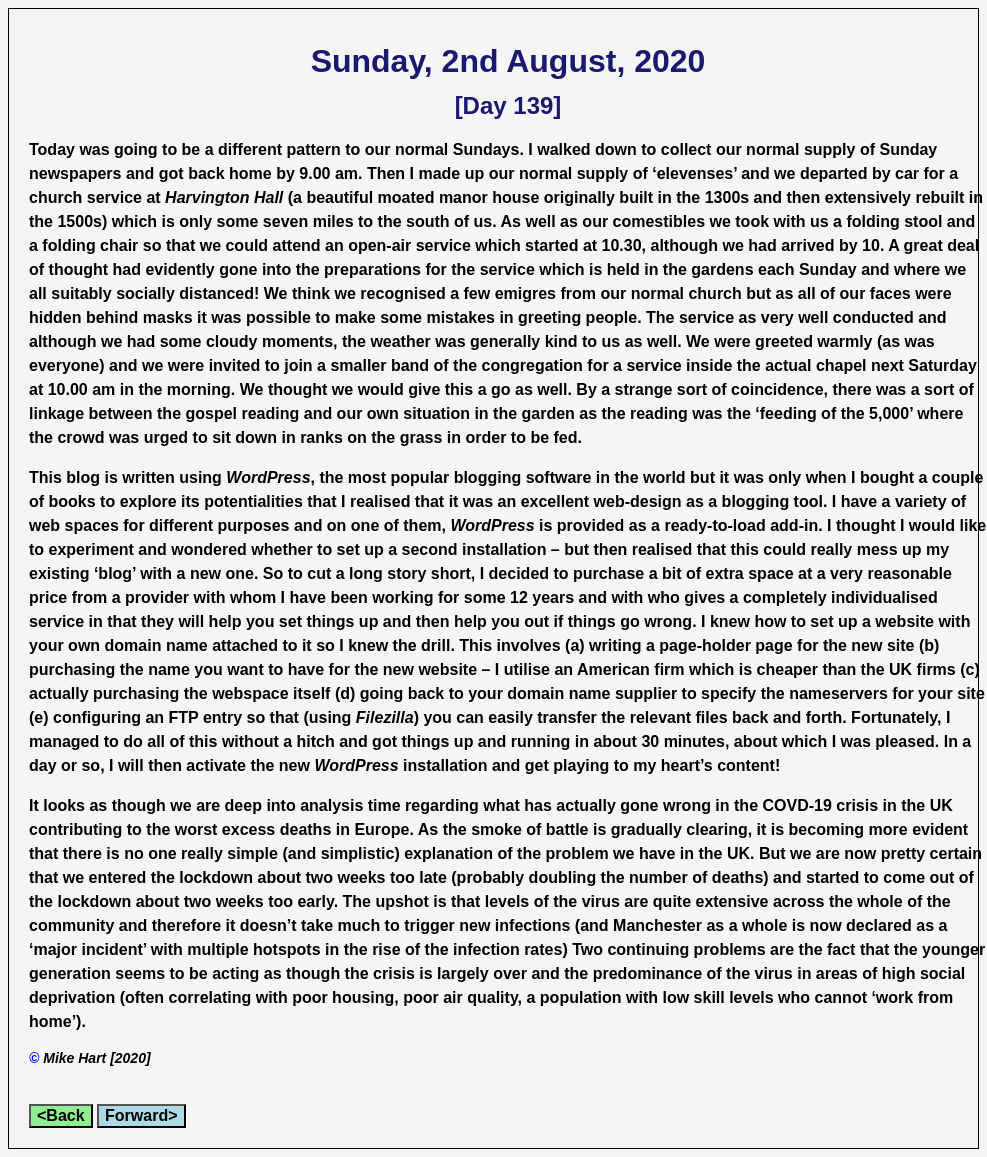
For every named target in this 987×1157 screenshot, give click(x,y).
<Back (61, 1115)
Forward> (141, 1115)
